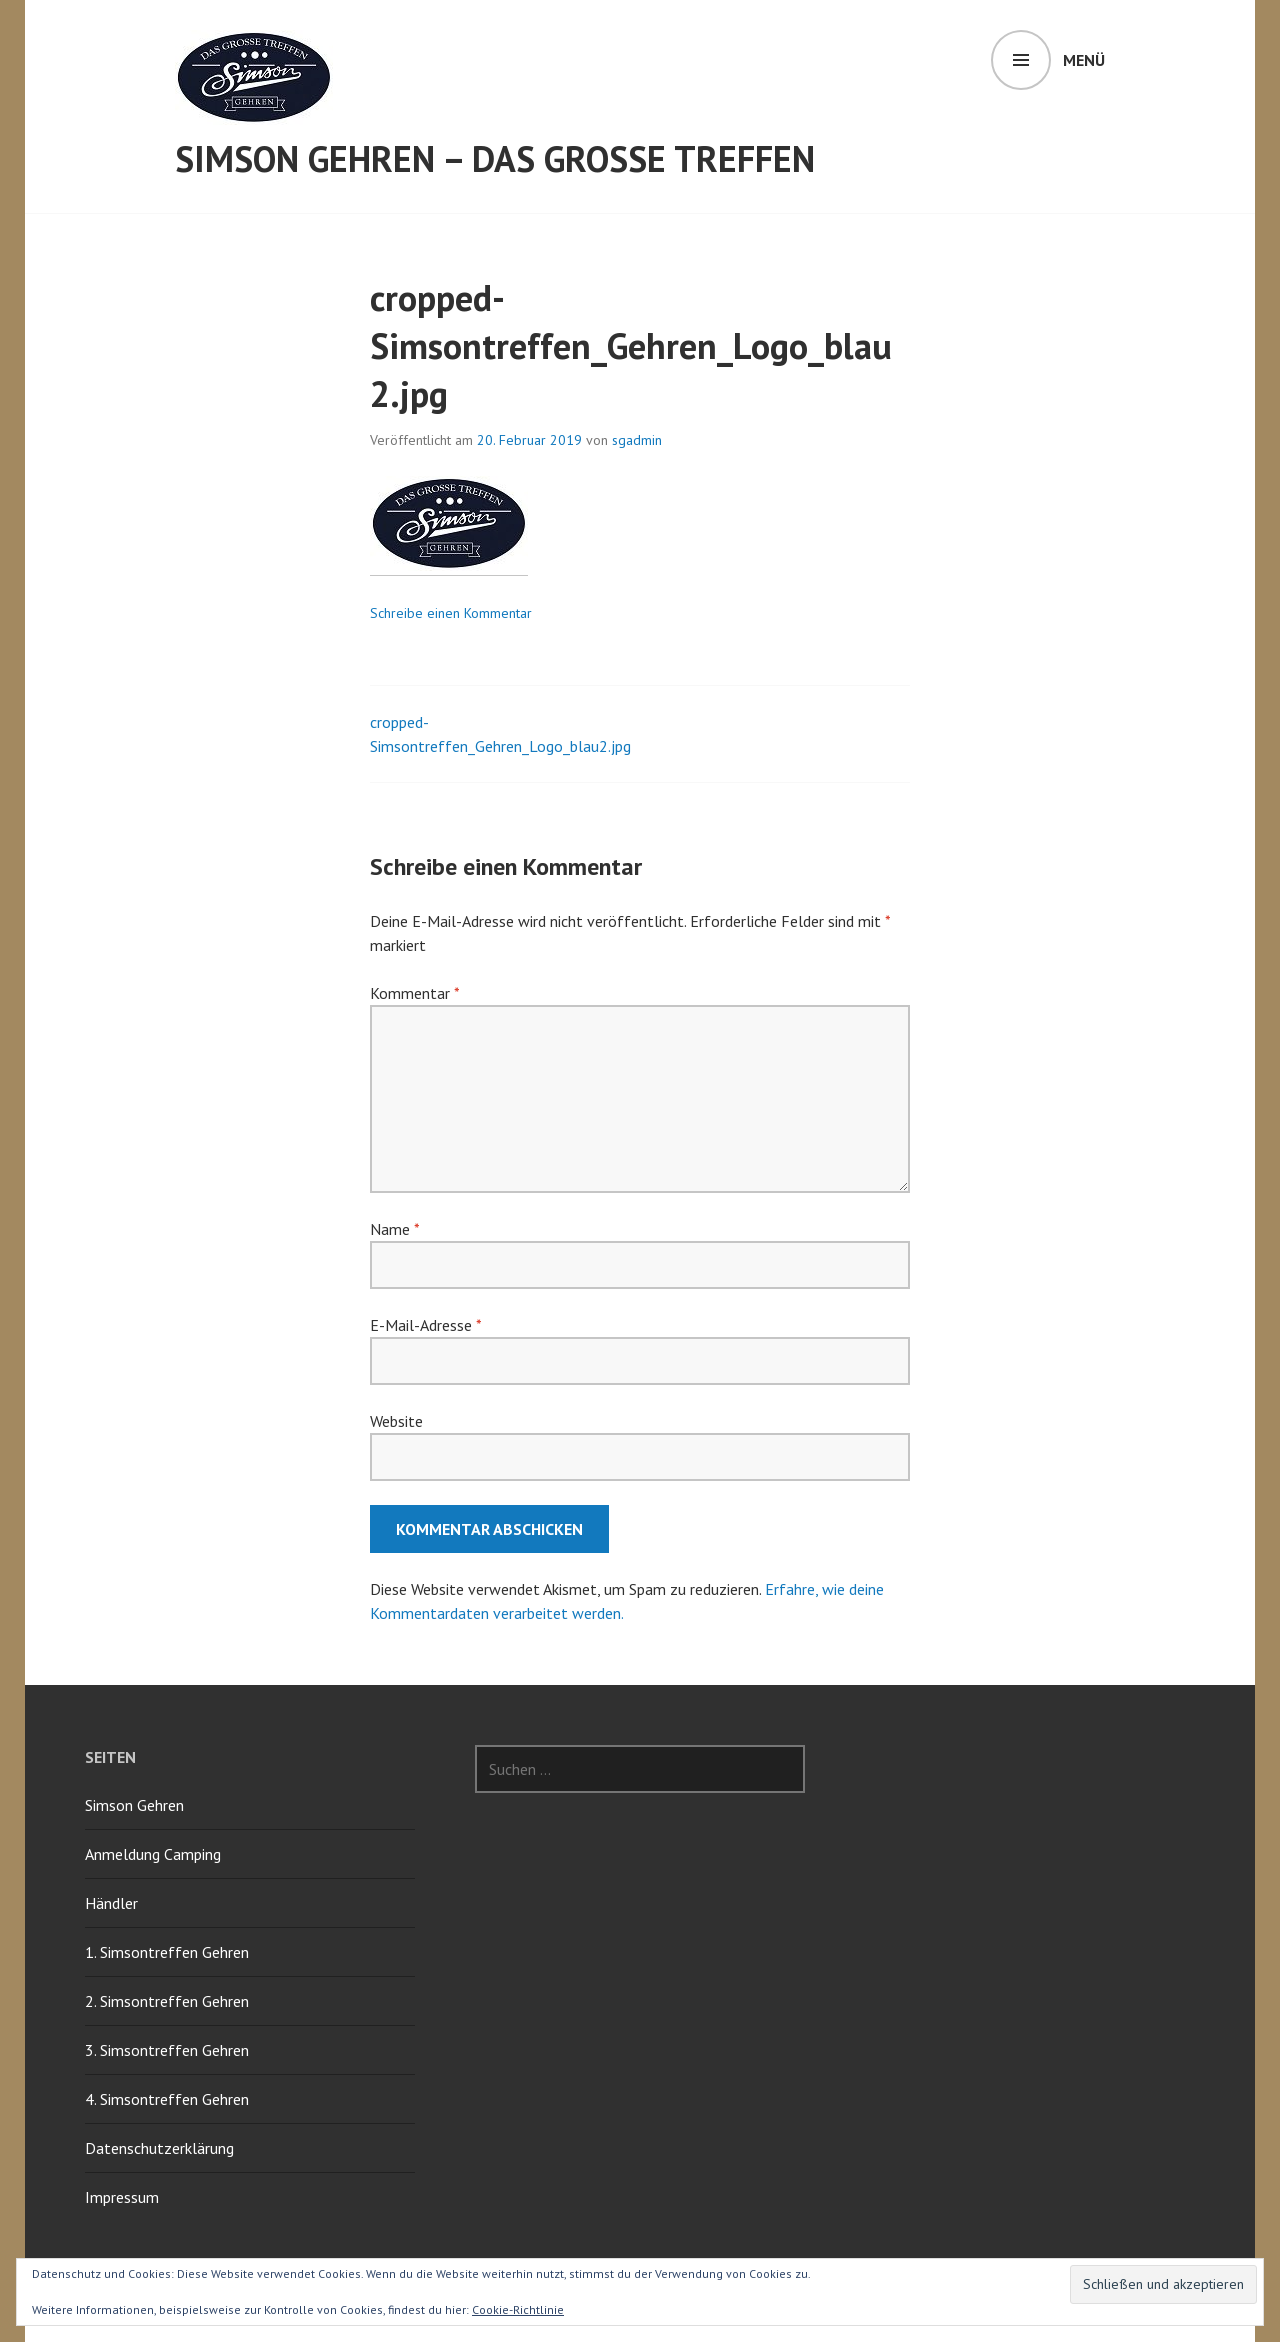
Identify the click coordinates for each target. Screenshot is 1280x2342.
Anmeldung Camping (153, 1854)
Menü (1084, 60)
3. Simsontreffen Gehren (167, 2050)
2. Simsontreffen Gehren (167, 2001)
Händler (111, 1903)
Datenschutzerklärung (159, 2148)
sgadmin (637, 440)
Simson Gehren (134, 1805)
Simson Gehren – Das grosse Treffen (495, 158)
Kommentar (414, 993)
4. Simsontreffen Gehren (167, 2099)
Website (396, 1421)
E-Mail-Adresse (425, 1325)
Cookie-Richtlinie (518, 2309)
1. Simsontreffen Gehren (167, 1952)
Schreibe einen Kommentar (451, 613)
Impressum (122, 2197)
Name (394, 1229)
